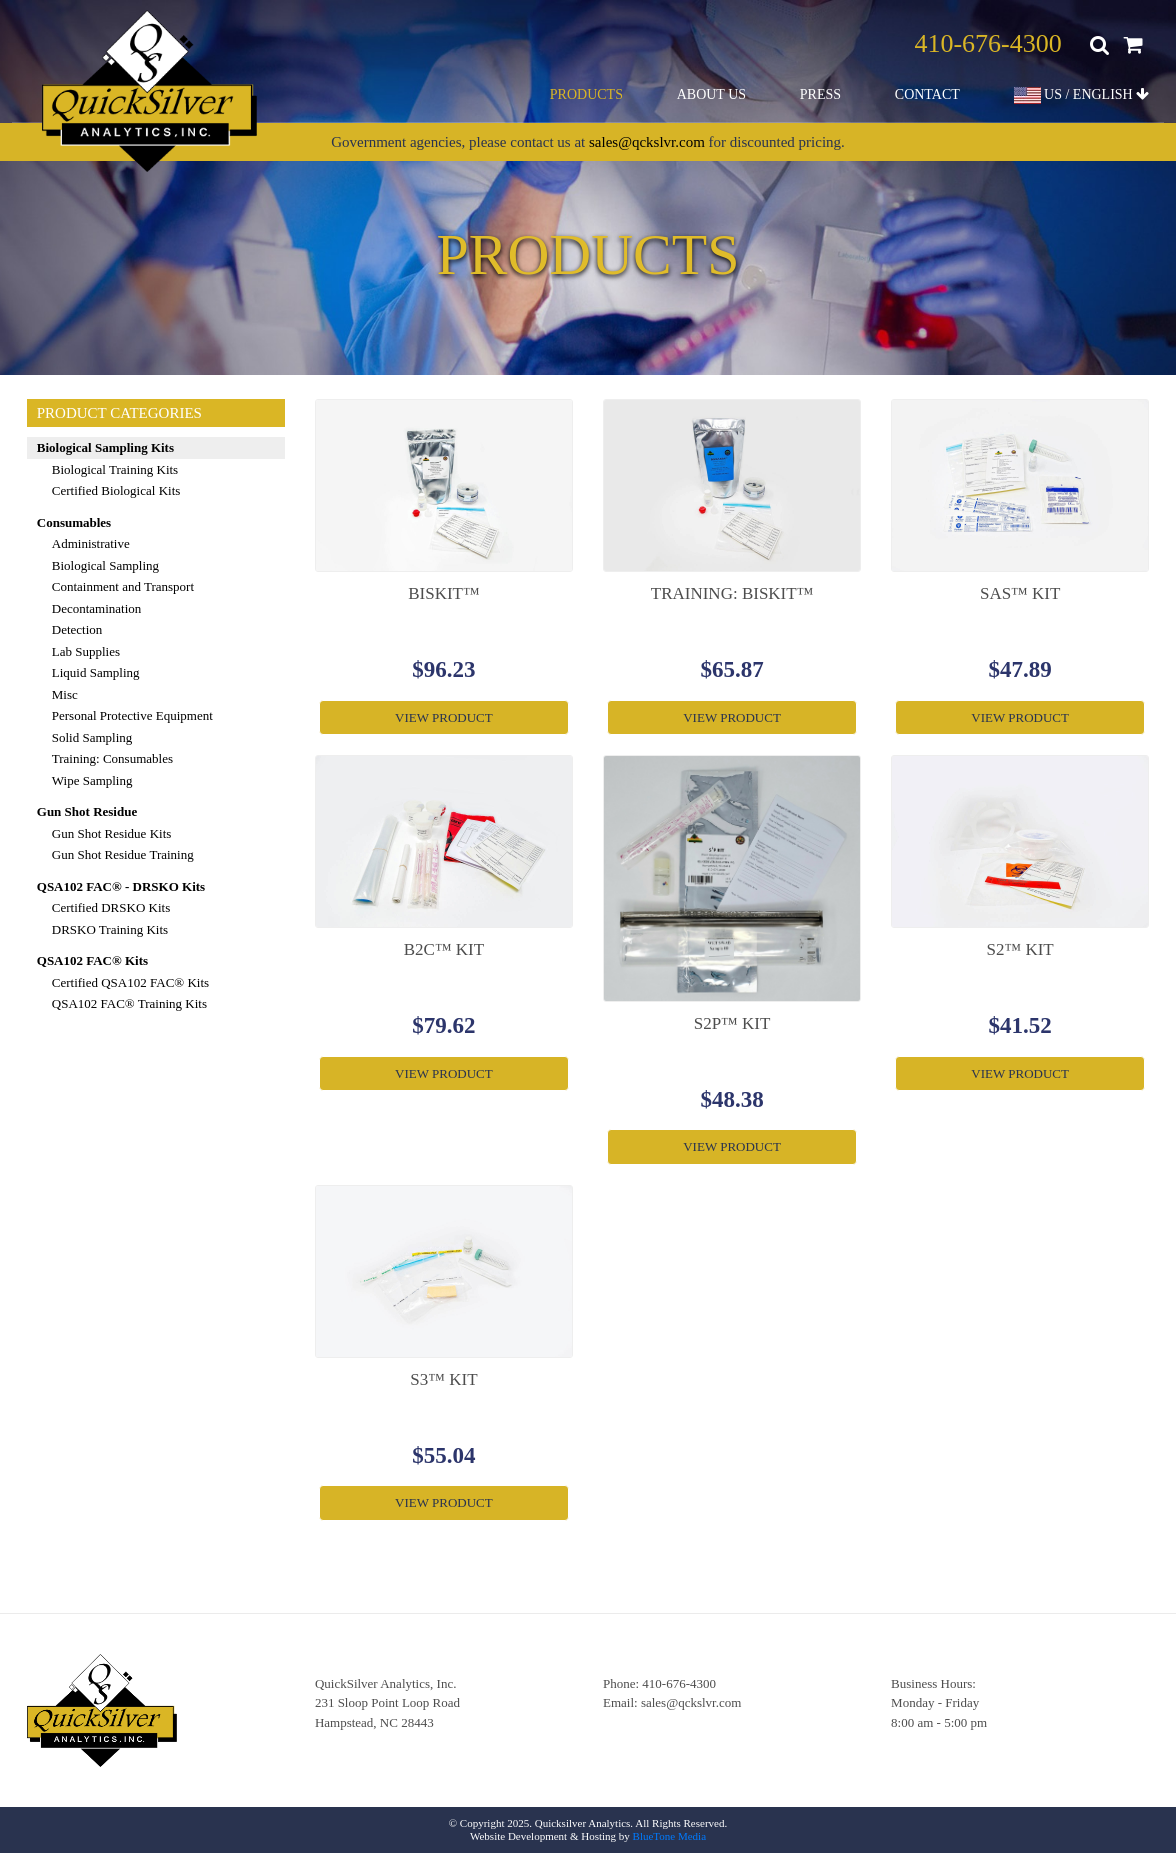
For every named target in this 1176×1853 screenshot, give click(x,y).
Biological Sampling (105, 565)
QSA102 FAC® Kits (92, 960)
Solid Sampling (92, 737)
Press (820, 94)
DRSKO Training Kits (110, 929)
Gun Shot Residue (87, 811)
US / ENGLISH (1082, 95)
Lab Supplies (86, 651)
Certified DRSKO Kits (111, 907)
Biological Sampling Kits (105, 447)
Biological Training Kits (115, 469)
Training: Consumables (112, 758)
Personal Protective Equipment (132, 715)
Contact (927, 94)
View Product (444, 717)
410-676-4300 (987, 43)
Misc (65, 694)
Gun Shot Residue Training (123, 854)
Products (586, 94)
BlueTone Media (669, 1836)
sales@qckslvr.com (647, 142)
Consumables (74, 522)
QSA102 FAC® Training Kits (129, 1003)
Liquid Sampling (96, 672)
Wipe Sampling (92, 780)
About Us (711, 94)
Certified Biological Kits (116, 490)
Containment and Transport (123, 586)
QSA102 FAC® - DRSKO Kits (121, 886)
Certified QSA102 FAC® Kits (130, 982)
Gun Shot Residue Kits (112, 833)
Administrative (91, 543)
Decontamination (97, 608)
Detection (77, 629)
